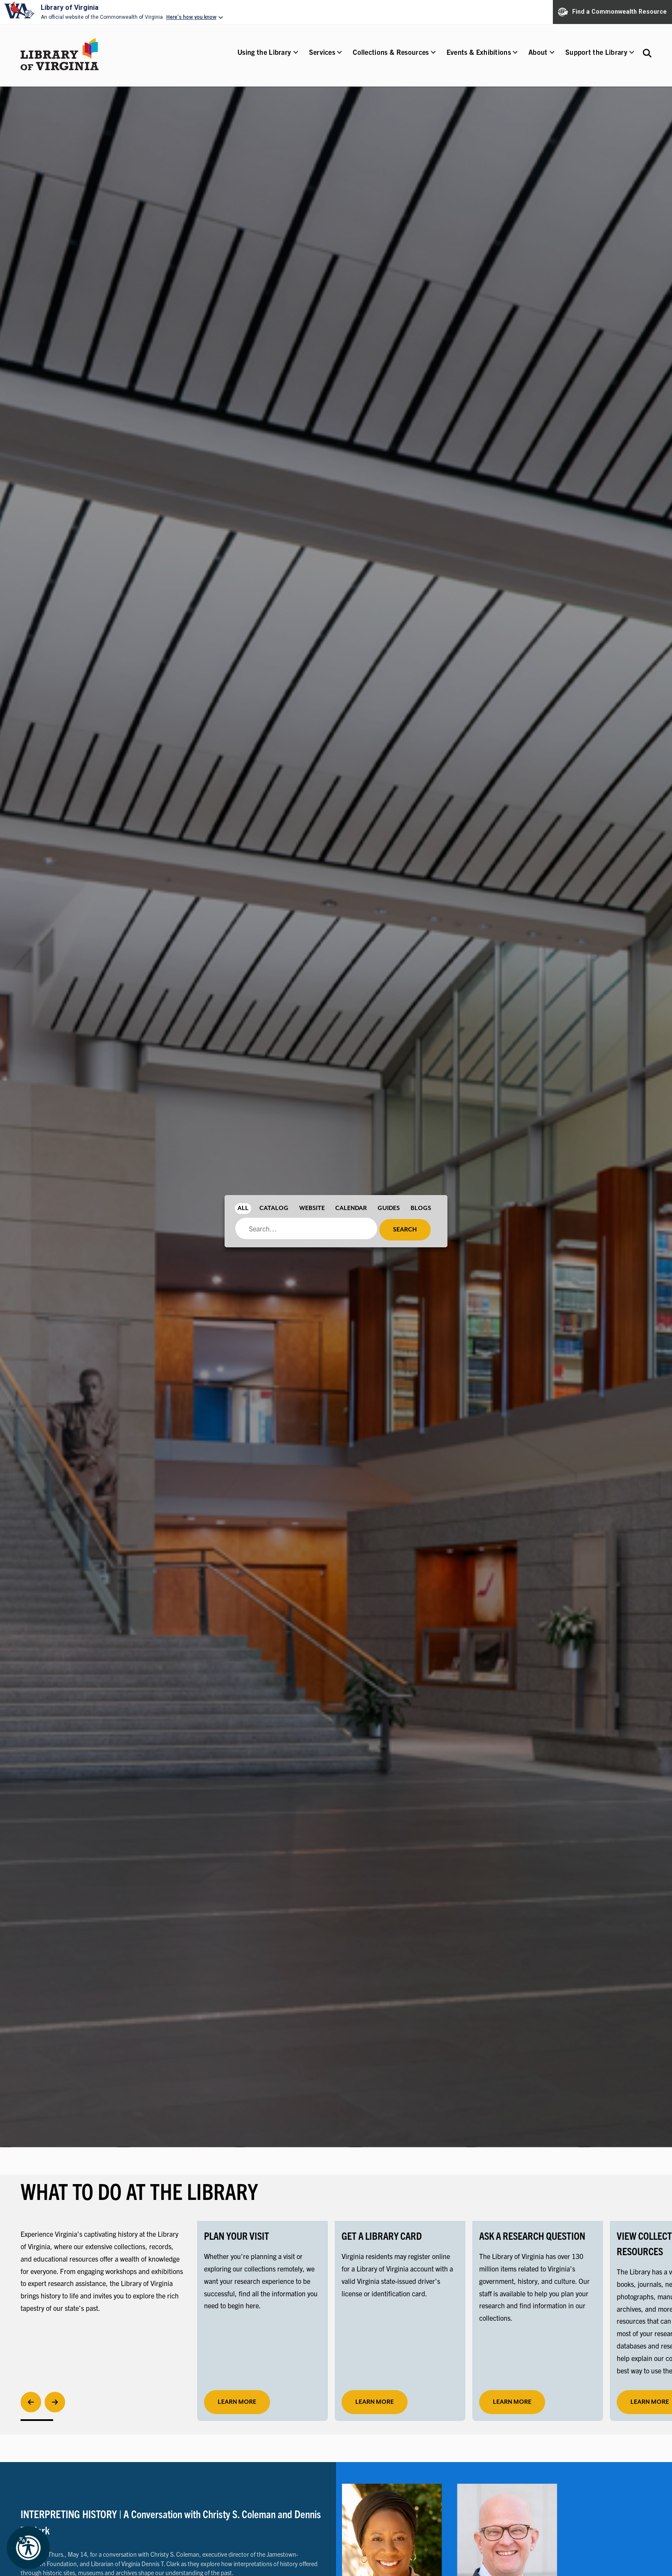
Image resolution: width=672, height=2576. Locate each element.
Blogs (421, 1208)
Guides (389, 1208)
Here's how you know (191, 17)
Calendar (351, 1208)
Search (405, 1229)
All (243, 1208)
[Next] (55, 2402)
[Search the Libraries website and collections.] (647, 53)
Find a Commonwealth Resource (612, 12)
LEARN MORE (374, 2402)
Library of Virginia (70, 7)
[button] (264, 57)
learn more (237, 2402)
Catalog (273, 1208)
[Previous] (31, 2402)
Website (312, 1208)
